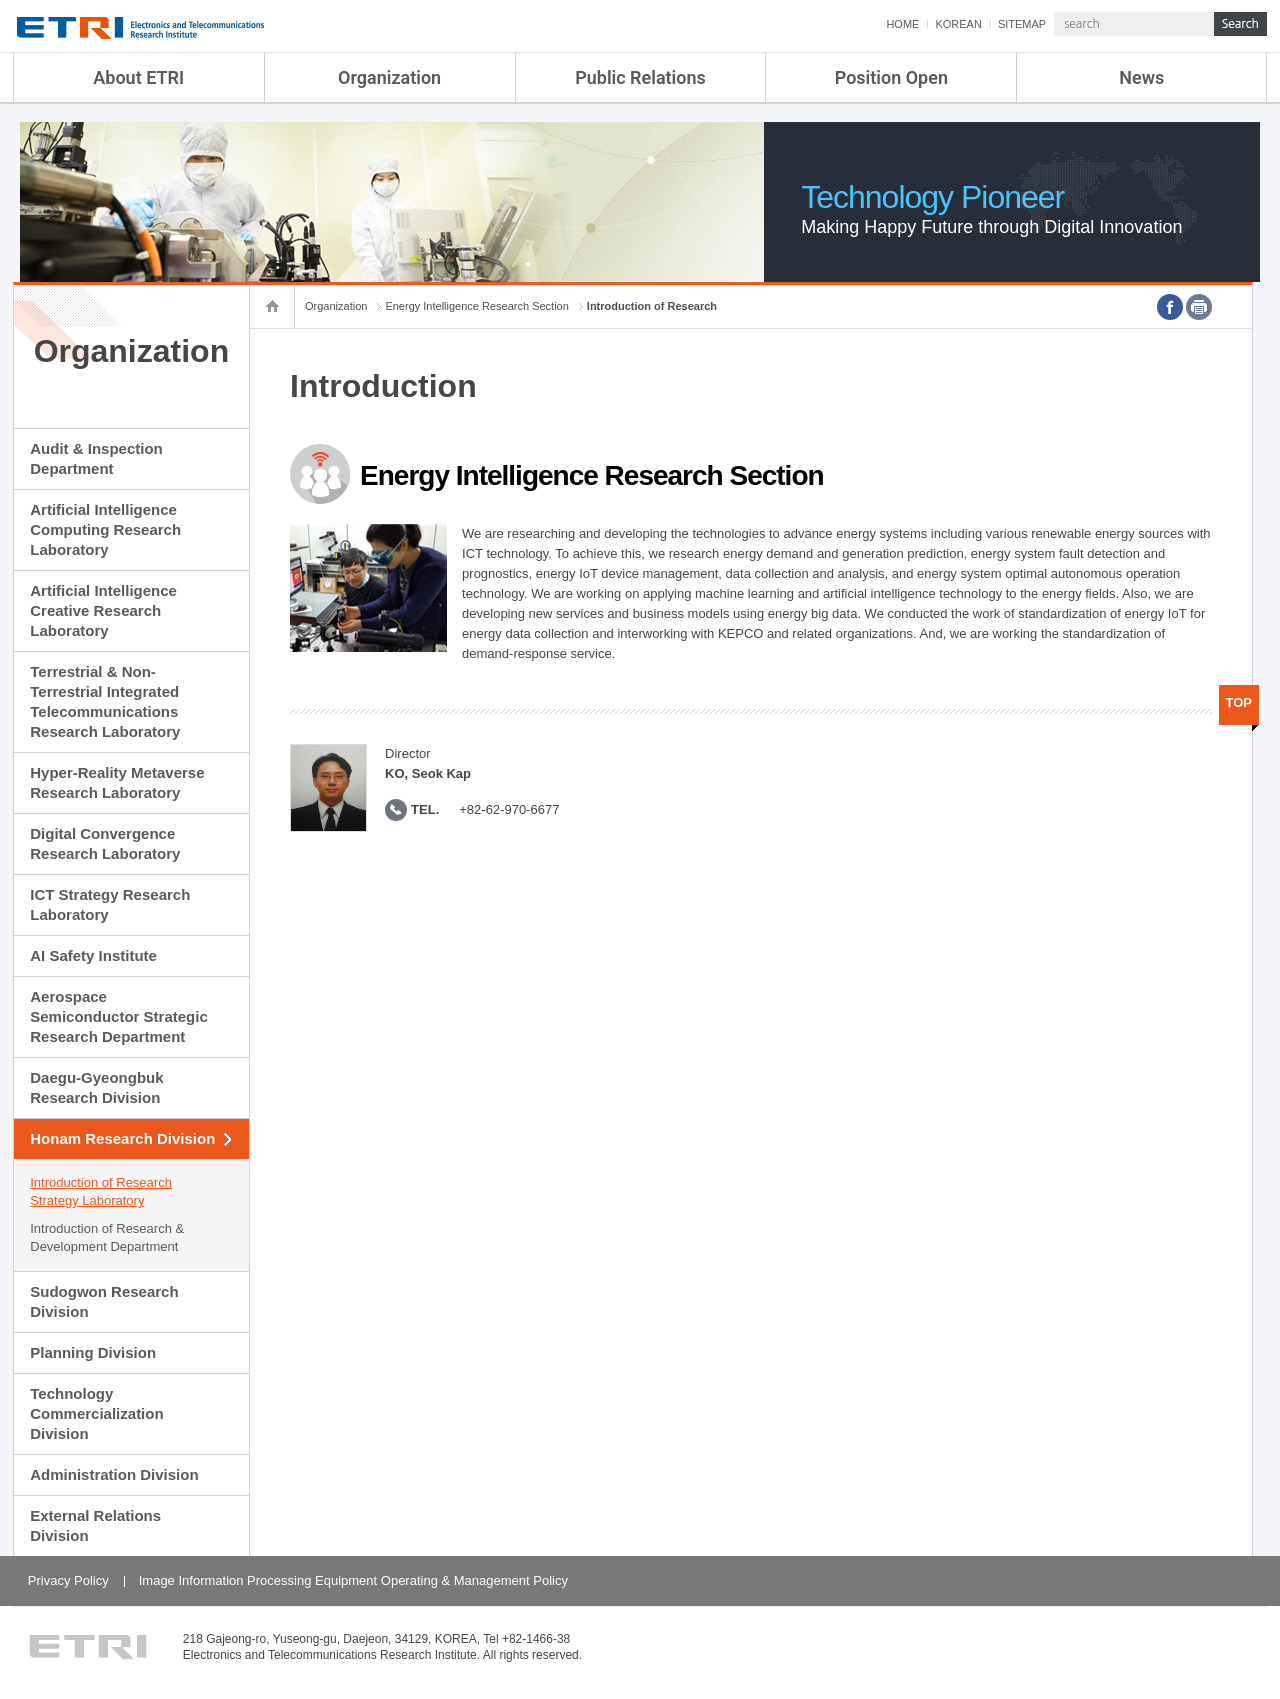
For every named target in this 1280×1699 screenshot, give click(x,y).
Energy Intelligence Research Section (476, 306)
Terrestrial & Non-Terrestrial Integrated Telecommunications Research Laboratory (105, 701)
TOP (1239, 702)
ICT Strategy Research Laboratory (110, 904)
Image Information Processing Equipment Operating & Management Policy (353, 1580)
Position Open (891, 77)
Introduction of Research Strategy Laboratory (101, 1191)
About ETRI (138, 77)
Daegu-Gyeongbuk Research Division (96, 1087)
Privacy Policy (68, 1580)
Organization (389, 77)
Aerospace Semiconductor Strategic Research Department (119, 1016)
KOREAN (958, 24)
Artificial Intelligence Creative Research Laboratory (103, 610)
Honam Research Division (122, 1138)
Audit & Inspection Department (96, 458)
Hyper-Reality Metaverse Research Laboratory (117, 782)
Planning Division (93, 1352)
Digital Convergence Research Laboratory (105, 843)
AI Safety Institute (93, 955)
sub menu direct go (0, 0)
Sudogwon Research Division (104, 1301)
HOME (902, 24)
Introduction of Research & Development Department (107, 1237)
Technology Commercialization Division (96, 1413)
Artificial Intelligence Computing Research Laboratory (105, 529)
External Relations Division (95, 1525)
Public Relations (640, 77)
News (1141, 77)
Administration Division (114, 1474)
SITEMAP (1022, 24)
